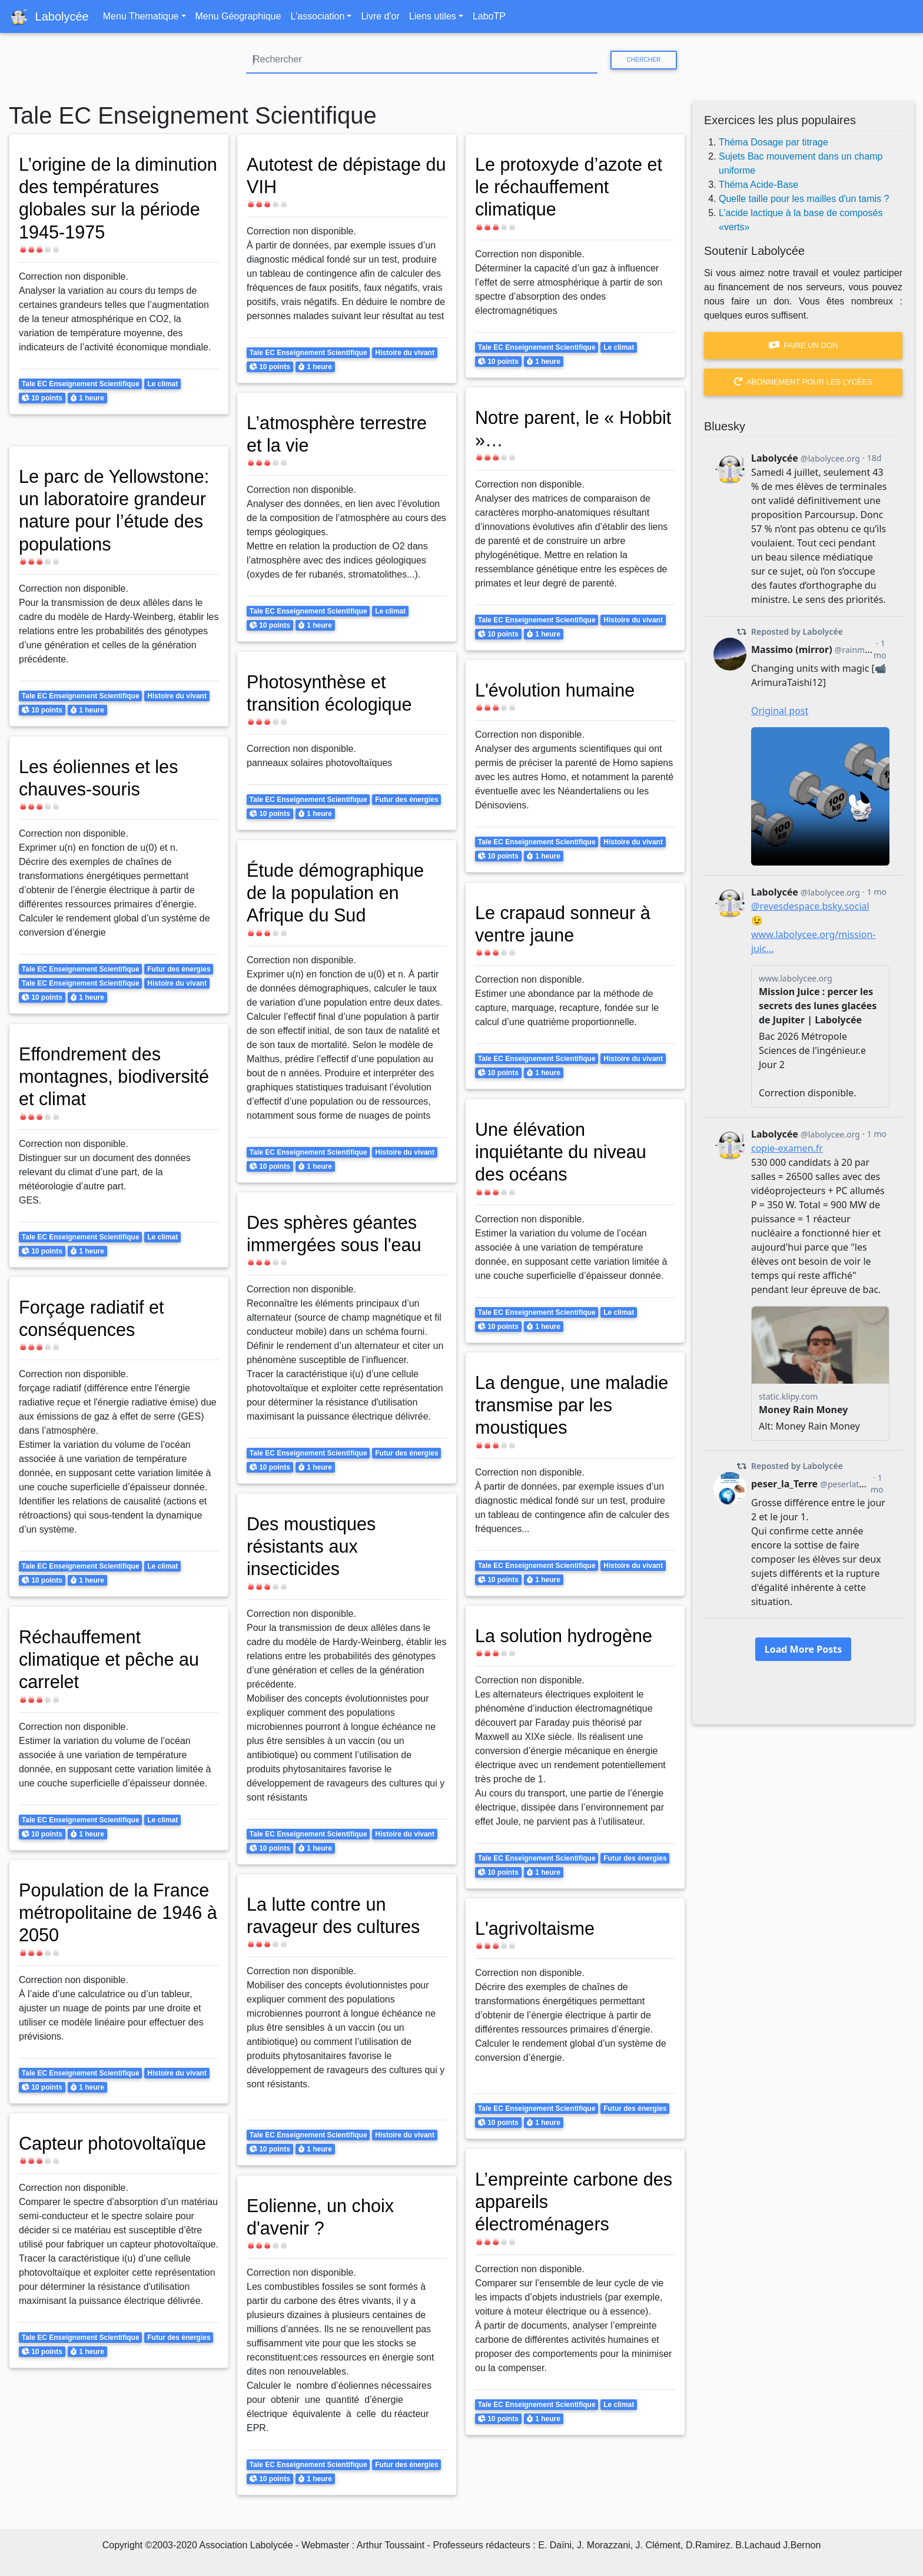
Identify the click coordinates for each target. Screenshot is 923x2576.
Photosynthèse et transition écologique (333, 693)
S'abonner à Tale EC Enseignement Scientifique (13, 2510)
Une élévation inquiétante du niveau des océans (564, 1152)
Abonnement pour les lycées (803, 381)
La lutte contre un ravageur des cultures (337, 1915)
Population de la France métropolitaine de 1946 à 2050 (118, 1912)
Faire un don (803, 345)
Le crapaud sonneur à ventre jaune (566, 924)
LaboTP (489, 16)
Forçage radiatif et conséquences (95, 1318)
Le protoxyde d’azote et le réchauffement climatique (573, 187)
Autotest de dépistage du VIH (338, 175)
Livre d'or (380, 16)
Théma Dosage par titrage (773, 142)
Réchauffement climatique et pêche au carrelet (113, 1659)
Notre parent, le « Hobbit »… (547, 428)
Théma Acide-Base (758, 185)
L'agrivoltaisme (537, 1928)
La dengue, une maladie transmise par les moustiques (567, 1405)
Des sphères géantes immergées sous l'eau (338, 1233)
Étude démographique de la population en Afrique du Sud (339, 893)
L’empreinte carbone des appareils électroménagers (560, 2202)
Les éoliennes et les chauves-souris (102, 778)
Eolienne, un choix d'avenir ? (324, 2217)
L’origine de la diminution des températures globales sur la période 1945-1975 (112, 210)
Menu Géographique (238, 16)
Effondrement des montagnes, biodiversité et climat (118, 1076)
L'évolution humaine (558, 690)
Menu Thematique (141, 16)
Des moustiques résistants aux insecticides (314, 1546)
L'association (317, 16)
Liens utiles (432, 16)
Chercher (643, 60)
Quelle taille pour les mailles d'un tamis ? (804, 199)
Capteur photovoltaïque (117, 2143)
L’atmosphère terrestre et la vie (341, 434)
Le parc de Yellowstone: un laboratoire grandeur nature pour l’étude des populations (118, 510)
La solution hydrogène (567, 1635)
